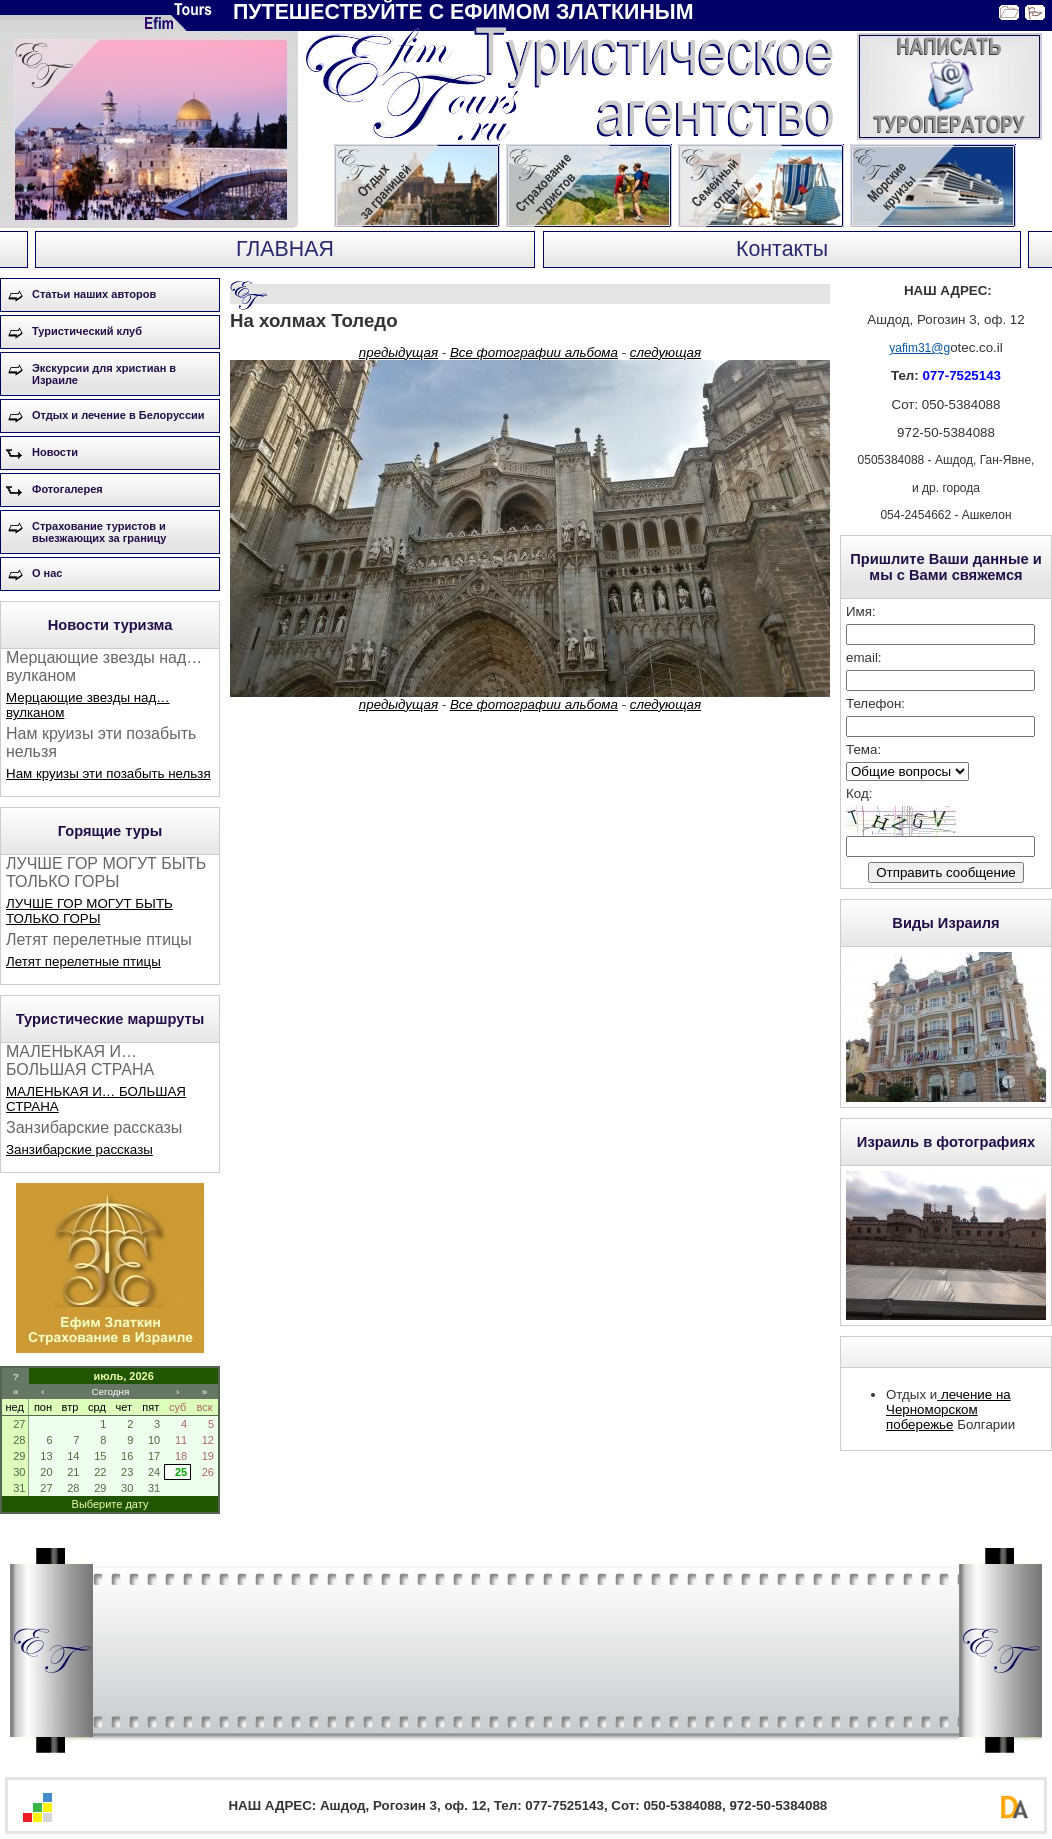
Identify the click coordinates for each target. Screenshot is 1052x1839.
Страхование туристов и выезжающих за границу (99, 532)
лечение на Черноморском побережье (948, 1409)
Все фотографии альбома (534, 352)
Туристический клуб (87, 331)
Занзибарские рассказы (79, 1149)
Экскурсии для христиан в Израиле (104, 374)
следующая (665, 352)
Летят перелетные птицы (83, 961)
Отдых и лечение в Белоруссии (118, 415)
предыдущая (398, 352)
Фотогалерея (67, 489)
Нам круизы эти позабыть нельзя (108, 773)
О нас (47, 573)
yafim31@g (919, 348)
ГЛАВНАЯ (285, 249)
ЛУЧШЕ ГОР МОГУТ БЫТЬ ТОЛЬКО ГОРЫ (89, 911)
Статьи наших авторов (94, 294)
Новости (55, 452)
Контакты (782, 249)
